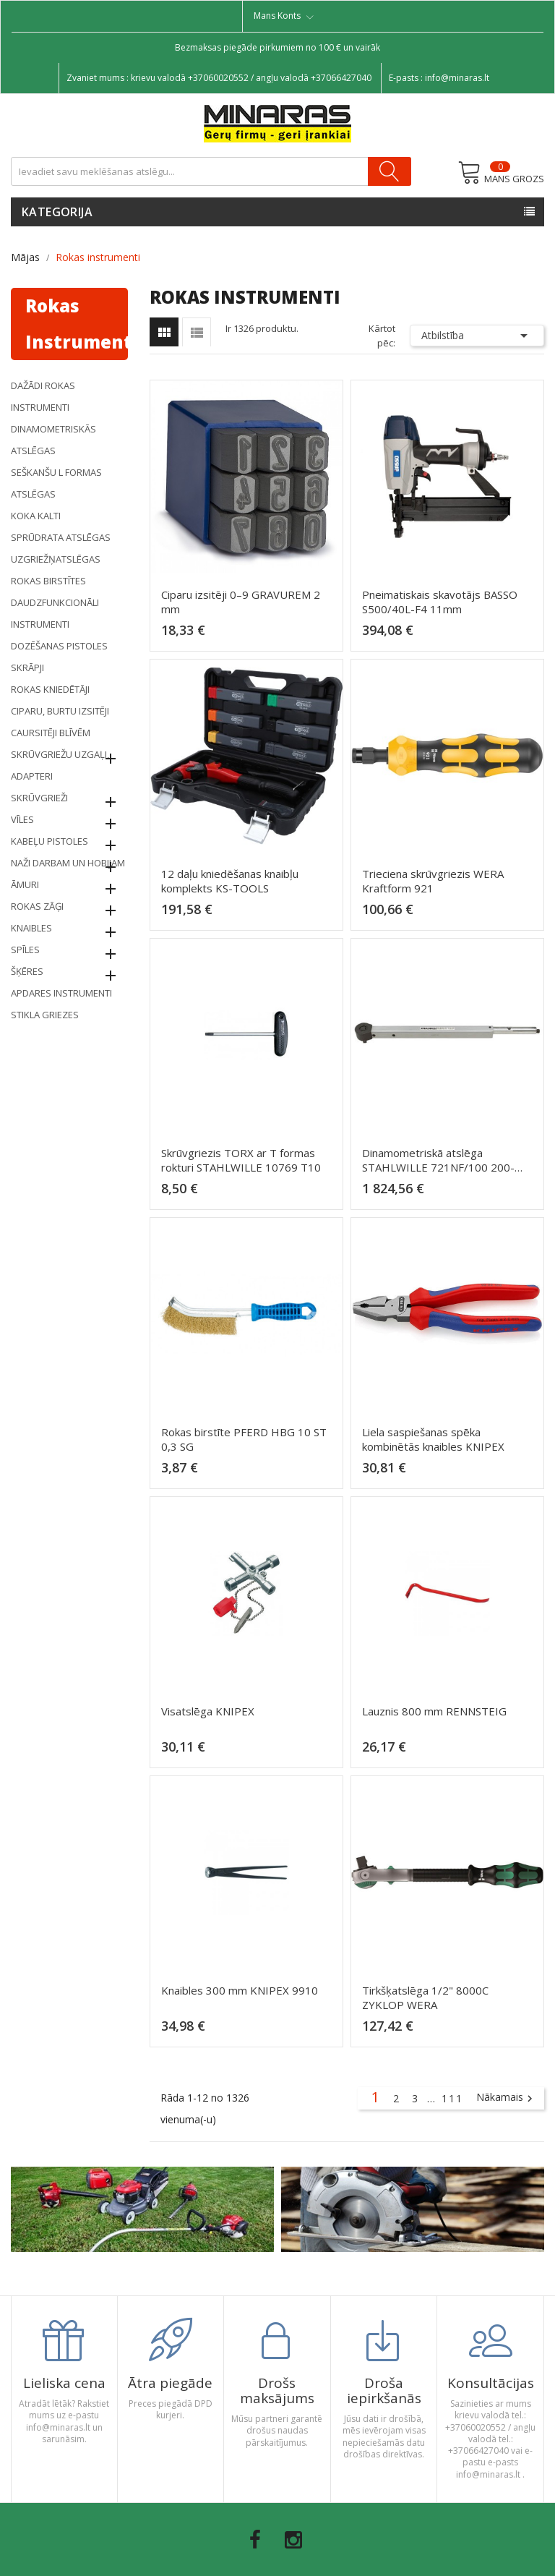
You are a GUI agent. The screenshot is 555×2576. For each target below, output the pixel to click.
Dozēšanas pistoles (59, 645)
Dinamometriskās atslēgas (53, 439)
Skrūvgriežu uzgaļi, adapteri (60, 765)
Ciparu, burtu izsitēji (60, 710)
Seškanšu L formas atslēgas (56, 483)
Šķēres (27, 971)
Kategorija (57, 212)
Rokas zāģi (37, 906)
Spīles (25, 949)
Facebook (255, 2539)
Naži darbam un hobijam (68, 862)
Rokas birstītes (48, 580)
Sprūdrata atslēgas (61, 537)
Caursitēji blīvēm (50, 732)
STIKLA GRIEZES (45, 1014)
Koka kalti (36, 515)
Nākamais (506, 2097)
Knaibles (31, 927)
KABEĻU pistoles (49, 841)
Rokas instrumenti (76, 324)
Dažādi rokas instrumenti (43, 396)
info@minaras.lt (457, 78)
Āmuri (25, 884)
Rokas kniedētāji (50, 689)
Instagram (293, 2539)
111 (452, 2098)
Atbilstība (477, 335)
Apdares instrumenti (61, 992)
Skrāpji (27, 667)
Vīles (22, 819)
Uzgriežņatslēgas (55, 559)
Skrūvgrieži (39, 797)
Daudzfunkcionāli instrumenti (55, 613)
